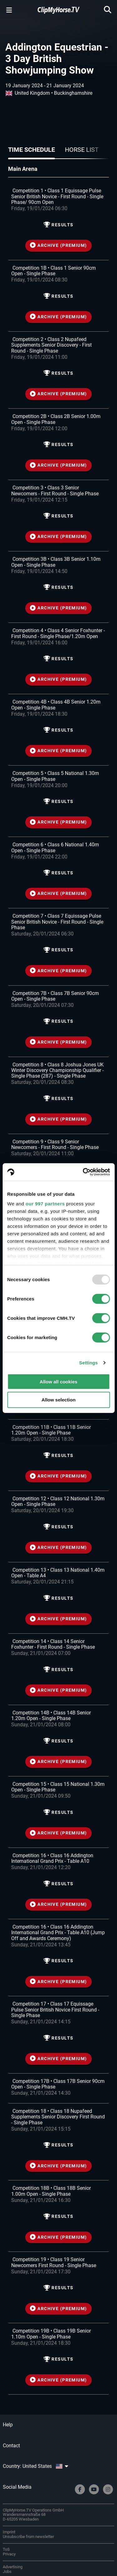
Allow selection (58, 1399)
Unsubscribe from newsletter (28, 2536)
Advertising (12, 2566)
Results (59, 225)
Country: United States (35, 2466)
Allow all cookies (58, 1381)
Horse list (82, 149)
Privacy (9, 2554)
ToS (6, 2549)
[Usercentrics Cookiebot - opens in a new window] (83, 1172)
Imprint (9, 2532)
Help (8, 2425)
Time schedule (31, 149)
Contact (11, 2446)
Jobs (7, 2571)
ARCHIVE (58, 245)
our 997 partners (45, 1203)
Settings (88, 1362)
